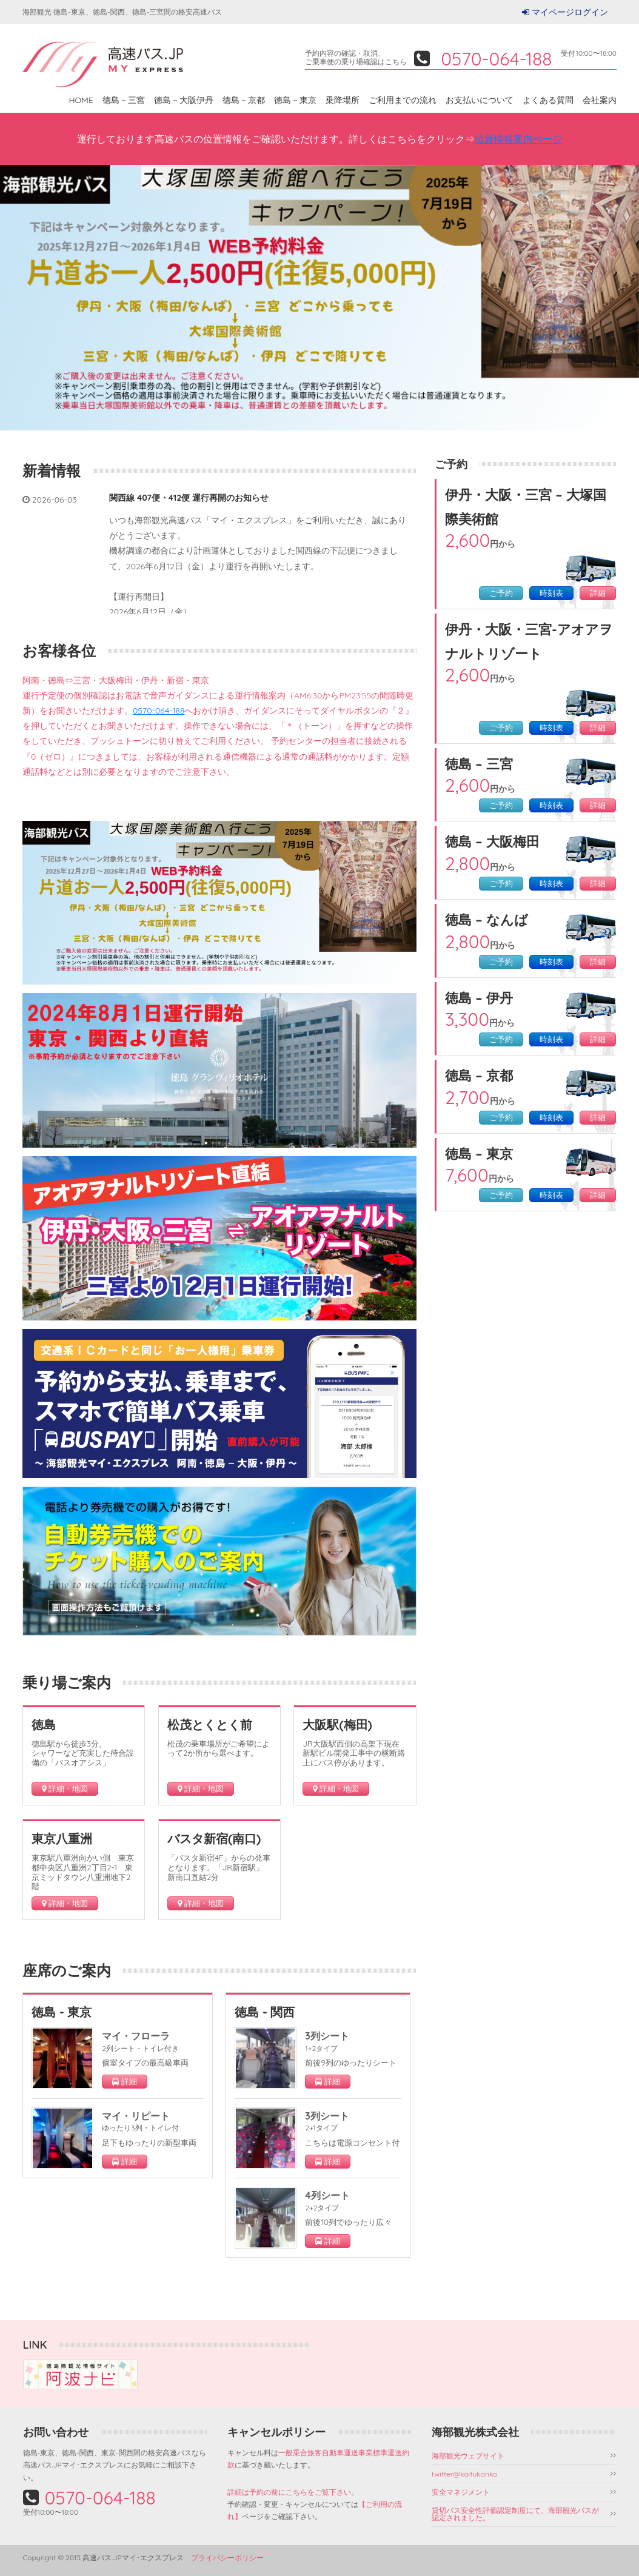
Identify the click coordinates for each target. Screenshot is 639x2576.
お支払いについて (480, 100)
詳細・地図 (65, 1788)
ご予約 (501, 593)
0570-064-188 (158, 710)
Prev (15, 297)
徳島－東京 (295, 100)
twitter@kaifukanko (465, 2473)
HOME (81, 100)
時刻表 (551, 593)
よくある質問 (548, 100)
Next (623, 297)
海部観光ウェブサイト (468, 2455)
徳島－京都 (243, 100)
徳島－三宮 (123, 100)
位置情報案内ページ (518, 139)
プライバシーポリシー (227, 2557)
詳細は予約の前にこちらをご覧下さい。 (292, 2492)
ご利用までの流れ (403, 100)
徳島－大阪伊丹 (183, 100)
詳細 (598, 593)
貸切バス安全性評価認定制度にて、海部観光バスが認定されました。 (515, 2514)
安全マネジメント (461, 2492)
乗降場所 (343, 100)
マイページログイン (570, 12)
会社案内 (600, 100)
